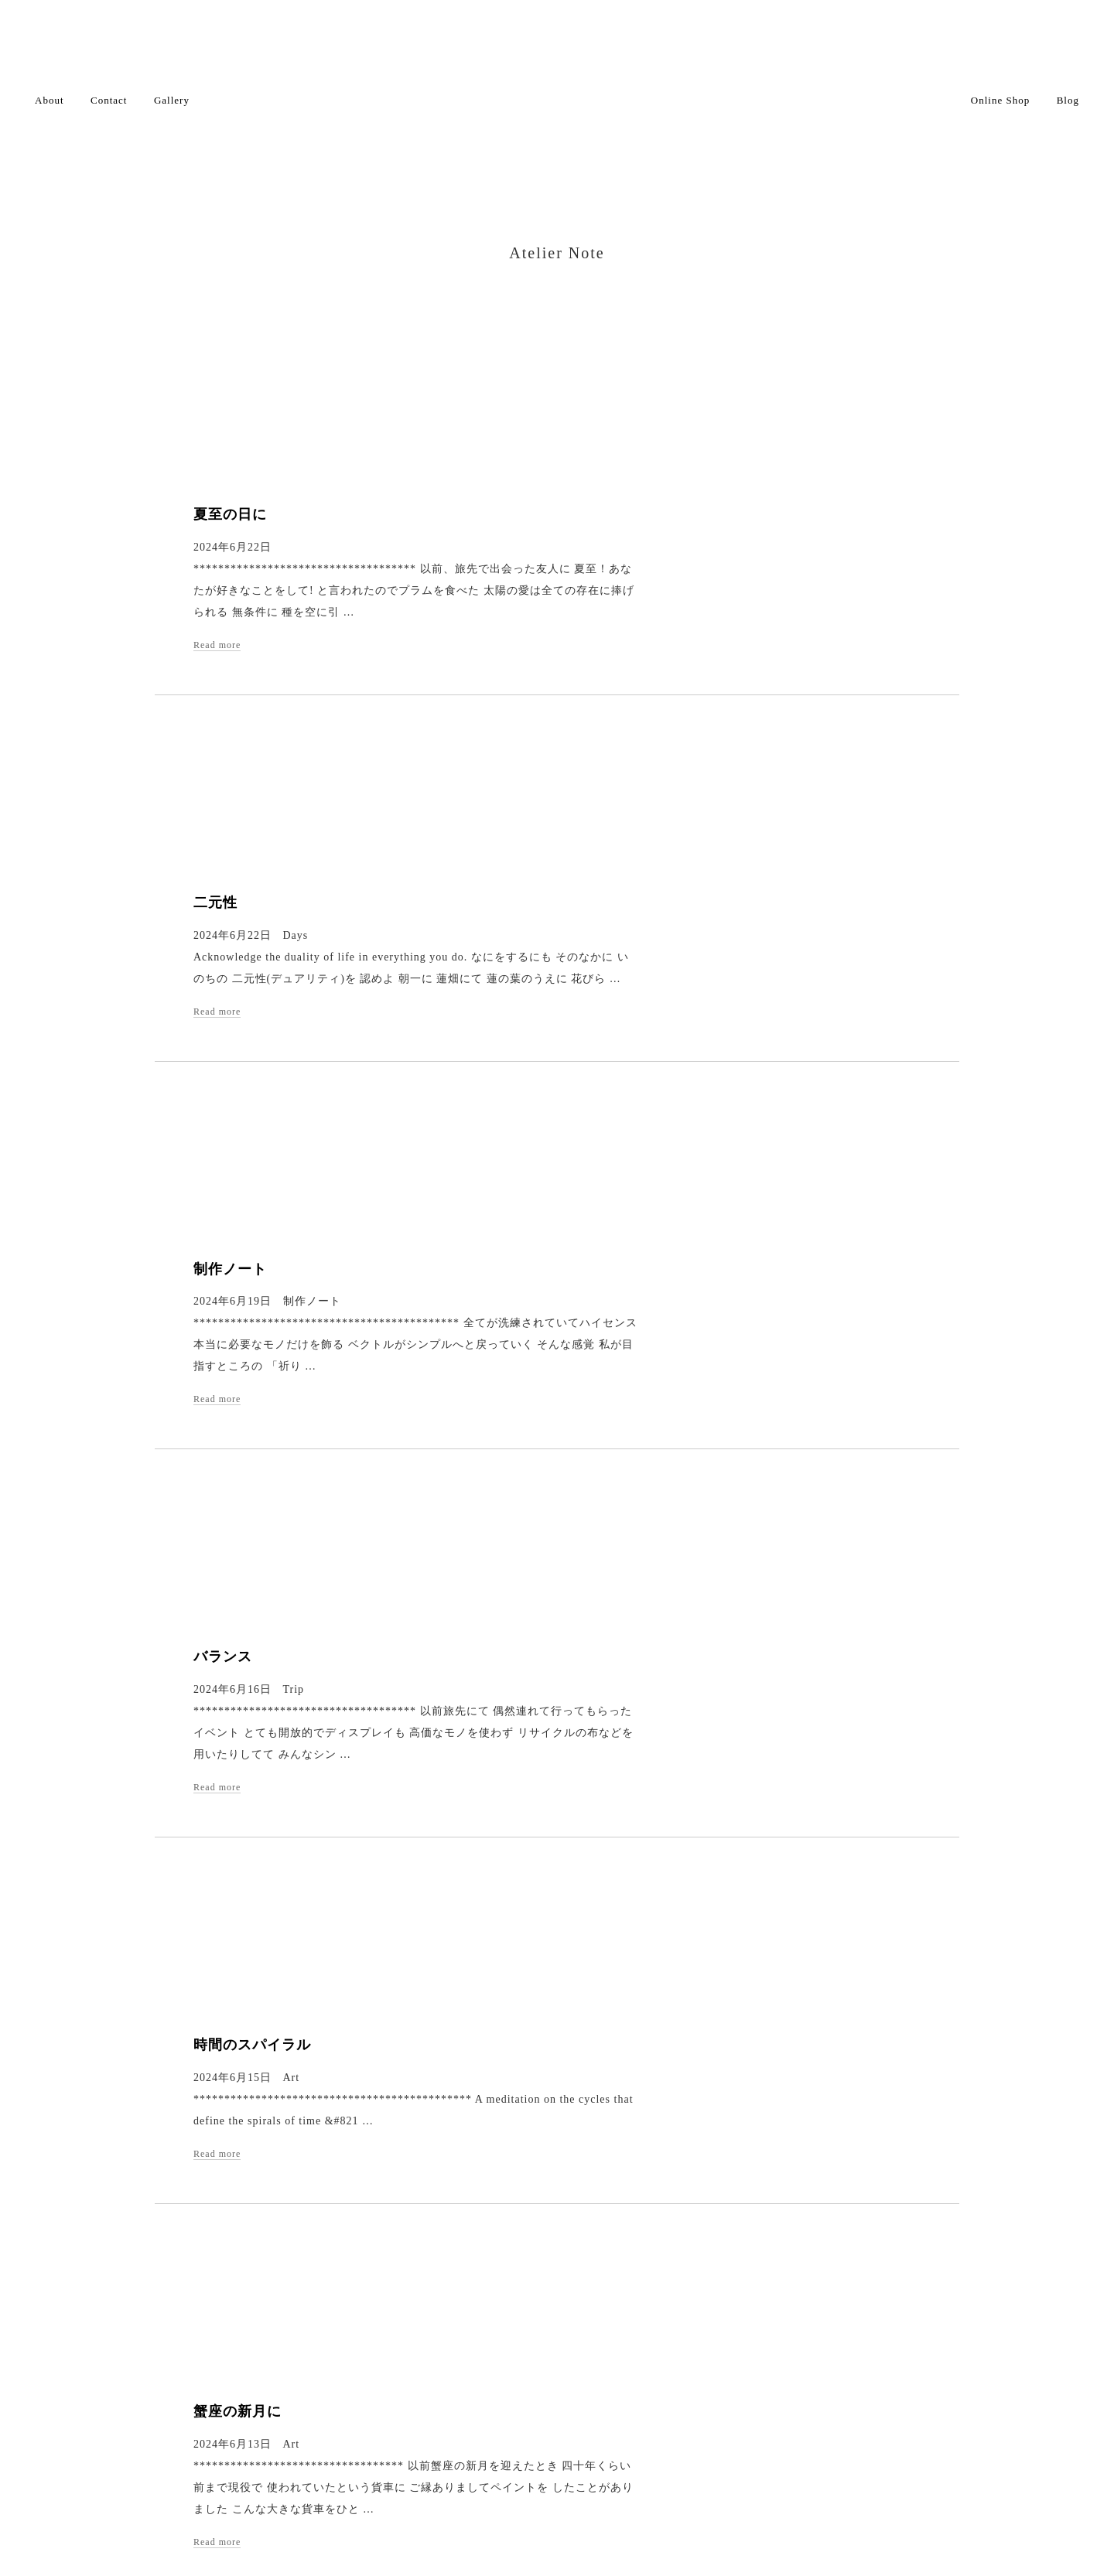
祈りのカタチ (559, 1758)
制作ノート (552, 826)
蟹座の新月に (559, 1525)
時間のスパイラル (574, 1292)
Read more (538, 490)
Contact (109, 100)
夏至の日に (552, 359)
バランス (544, 1059)
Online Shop (1000, 100)
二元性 (537, 593)
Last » (677, 2227)
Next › (628, 2227)
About (49, 100)
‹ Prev (436, 2227)
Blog (1068, 100)
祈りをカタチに (566, 1992)
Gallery (172, 100)
